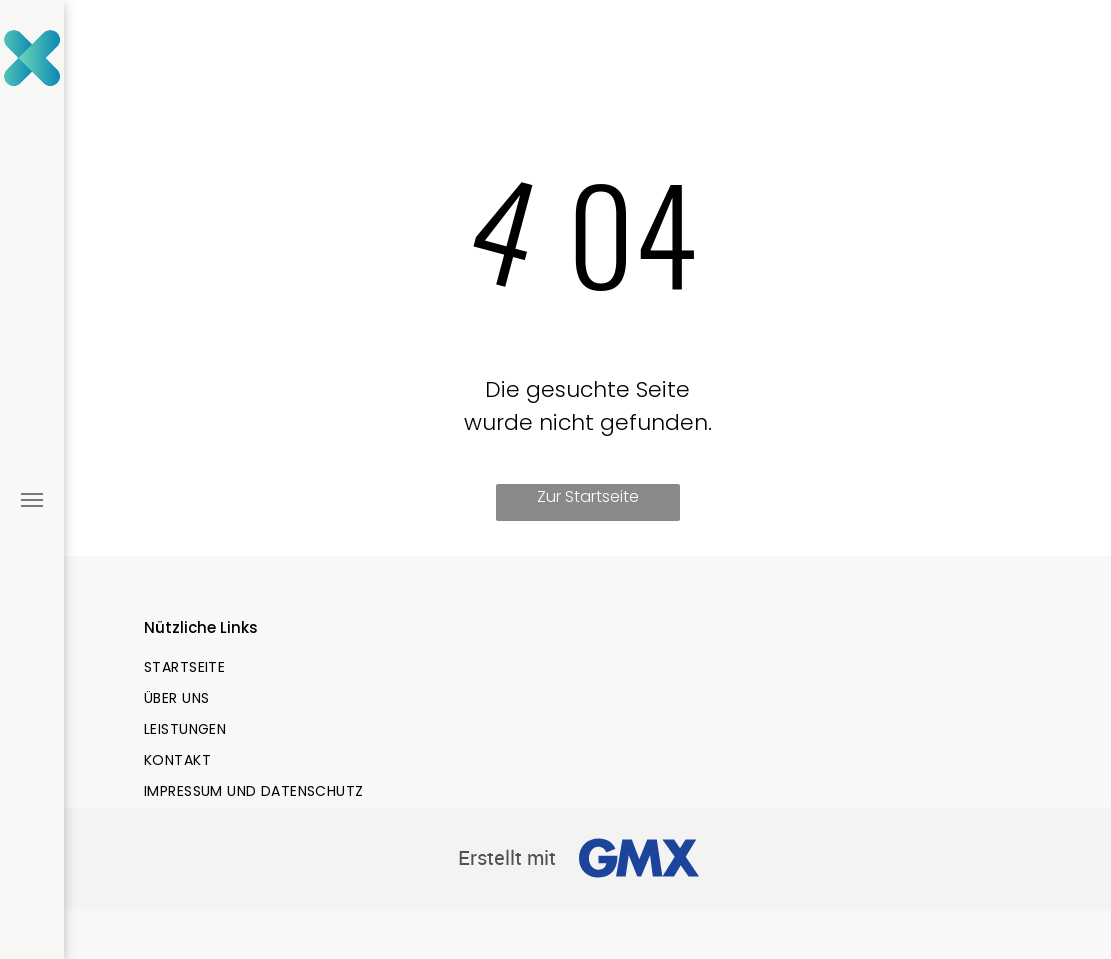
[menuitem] (358, 667)
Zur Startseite (588, 496)
